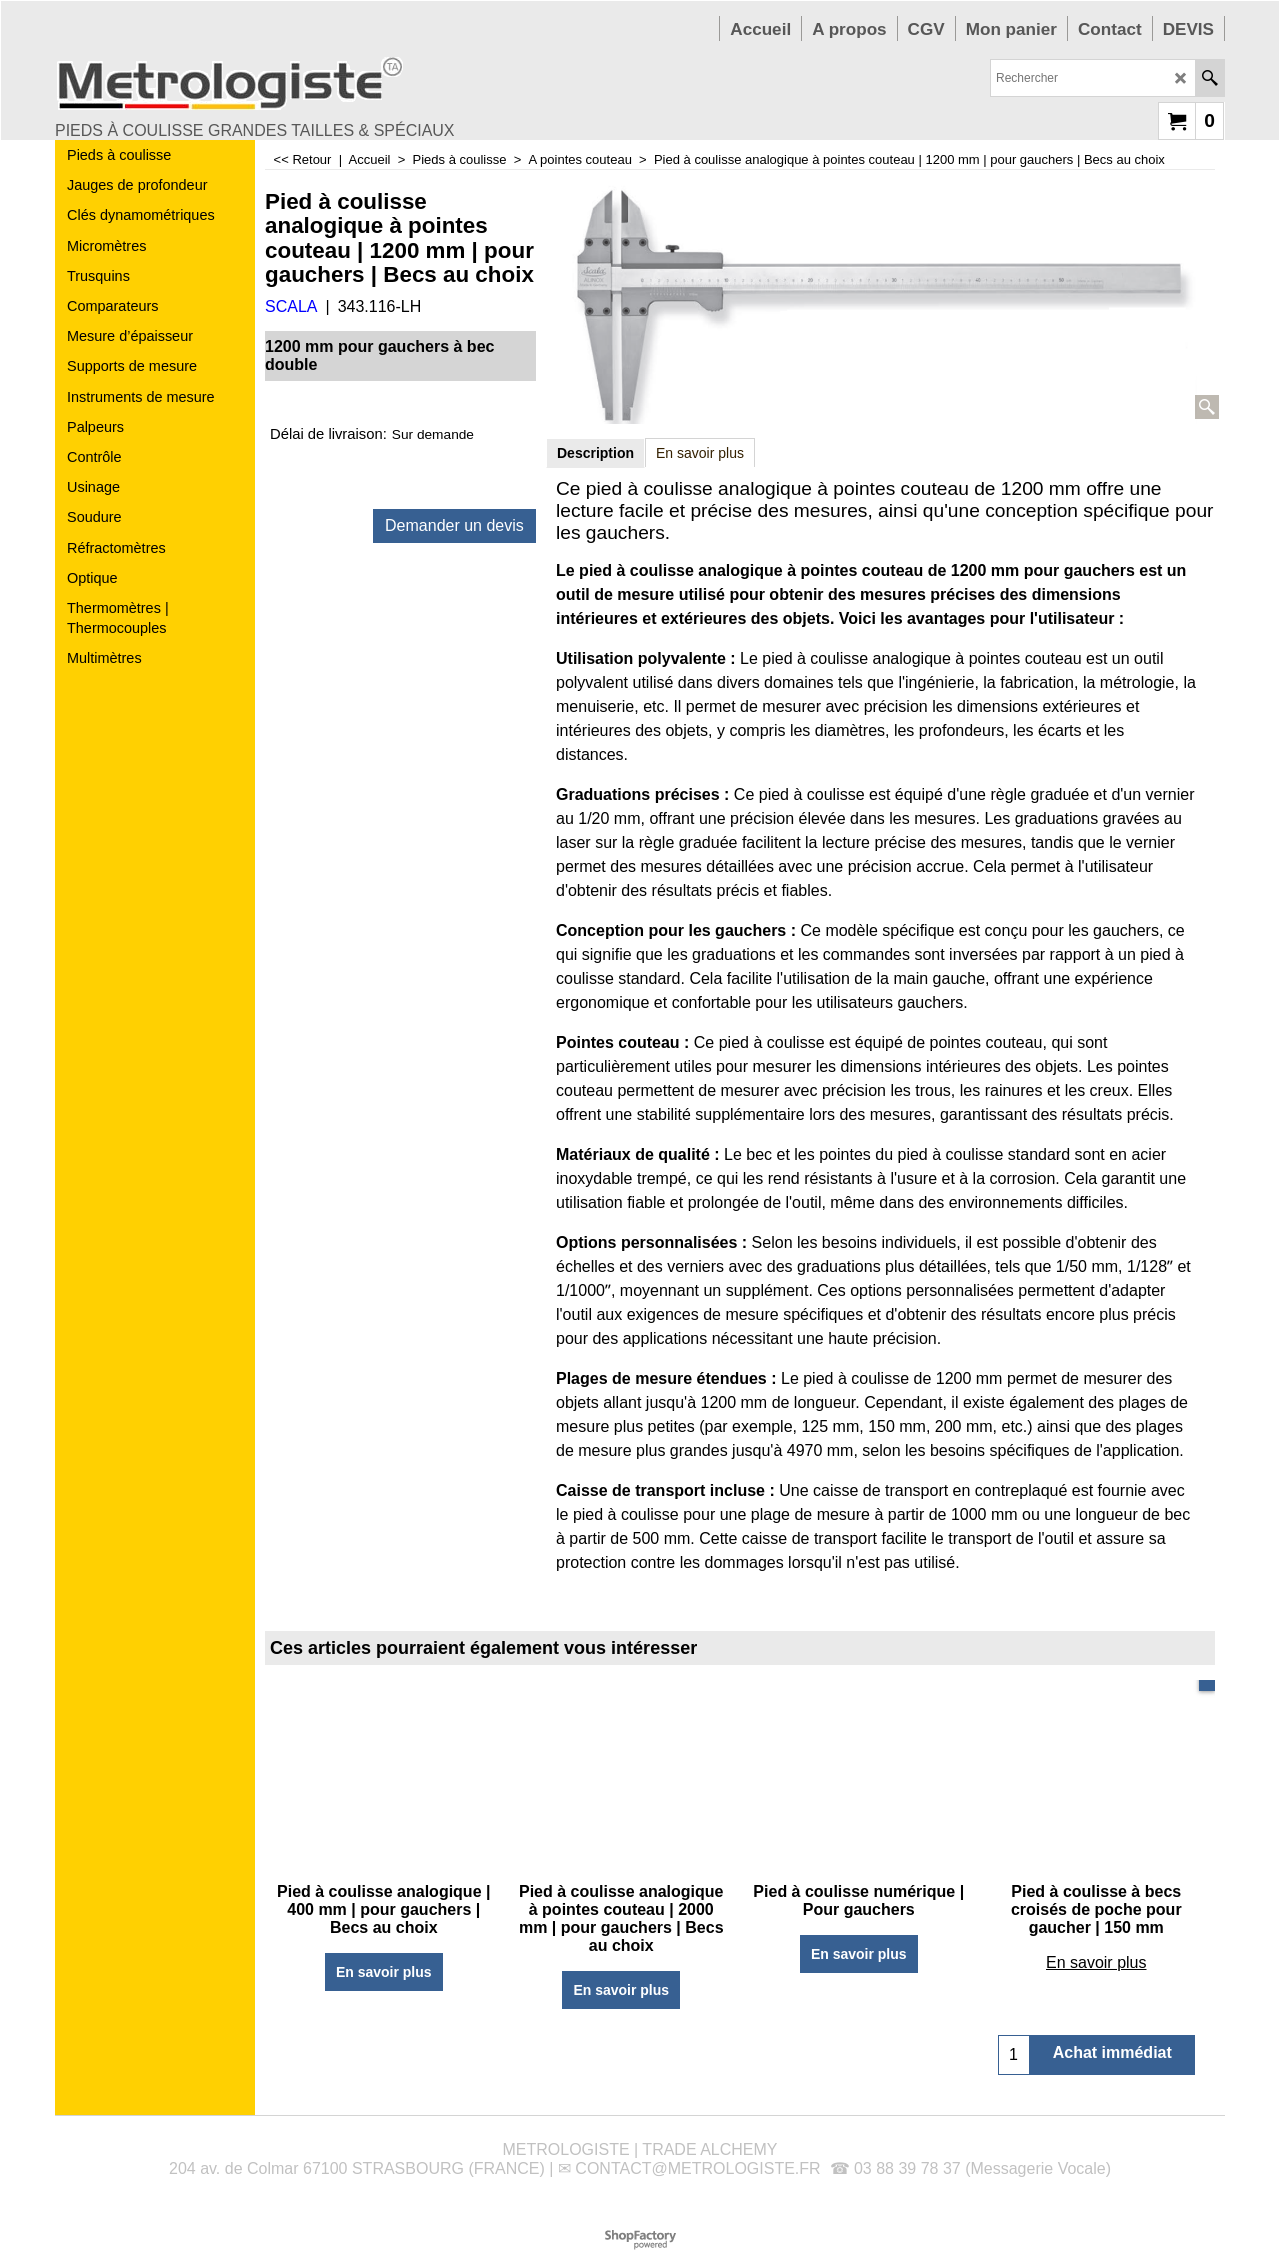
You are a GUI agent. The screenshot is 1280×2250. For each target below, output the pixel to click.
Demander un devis (454, 525)
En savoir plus (700, 453)
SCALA (291, 306)
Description (595, 453)
